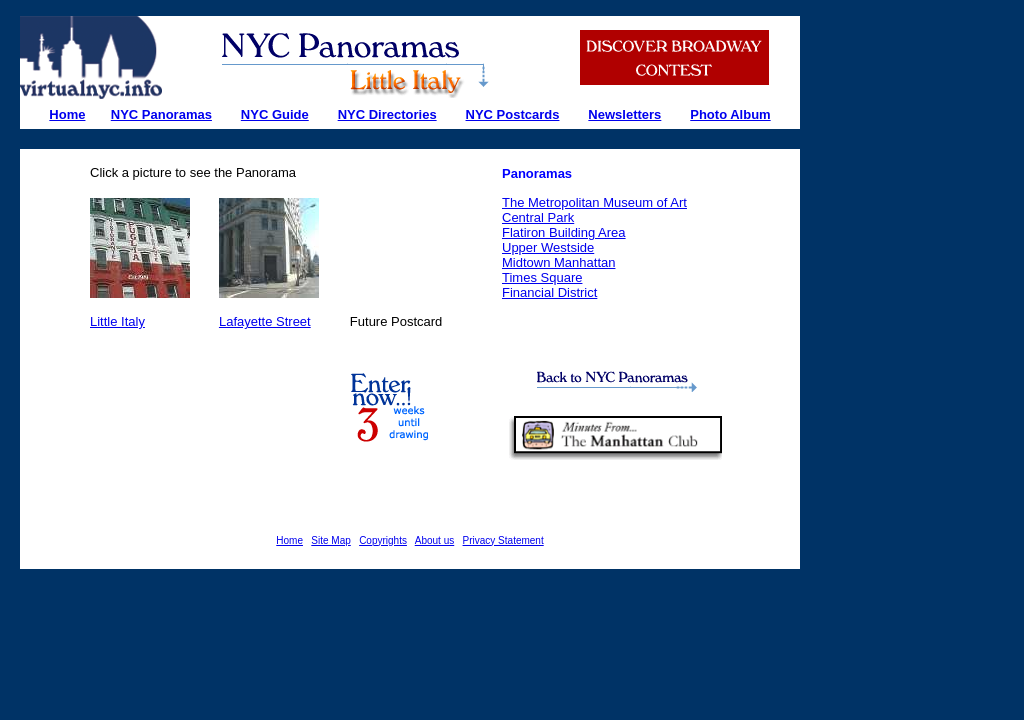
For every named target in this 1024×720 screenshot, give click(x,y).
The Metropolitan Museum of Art (594, 202)
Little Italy (117, 321)
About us (434, 540)
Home (289, 540)
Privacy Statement (503, 540)
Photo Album (730, 114)
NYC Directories (387, 114)
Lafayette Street (265, 321)
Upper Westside (548, 247)
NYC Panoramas (161, 114)
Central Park (538, 217)
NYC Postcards (513, 114)
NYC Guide (275, 114)
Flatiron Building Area (564, 232)
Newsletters (624, 114)
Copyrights (383, 540)
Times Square (542, 277)
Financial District (549, 292)
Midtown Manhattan (558, 262)
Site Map (330, 540)
